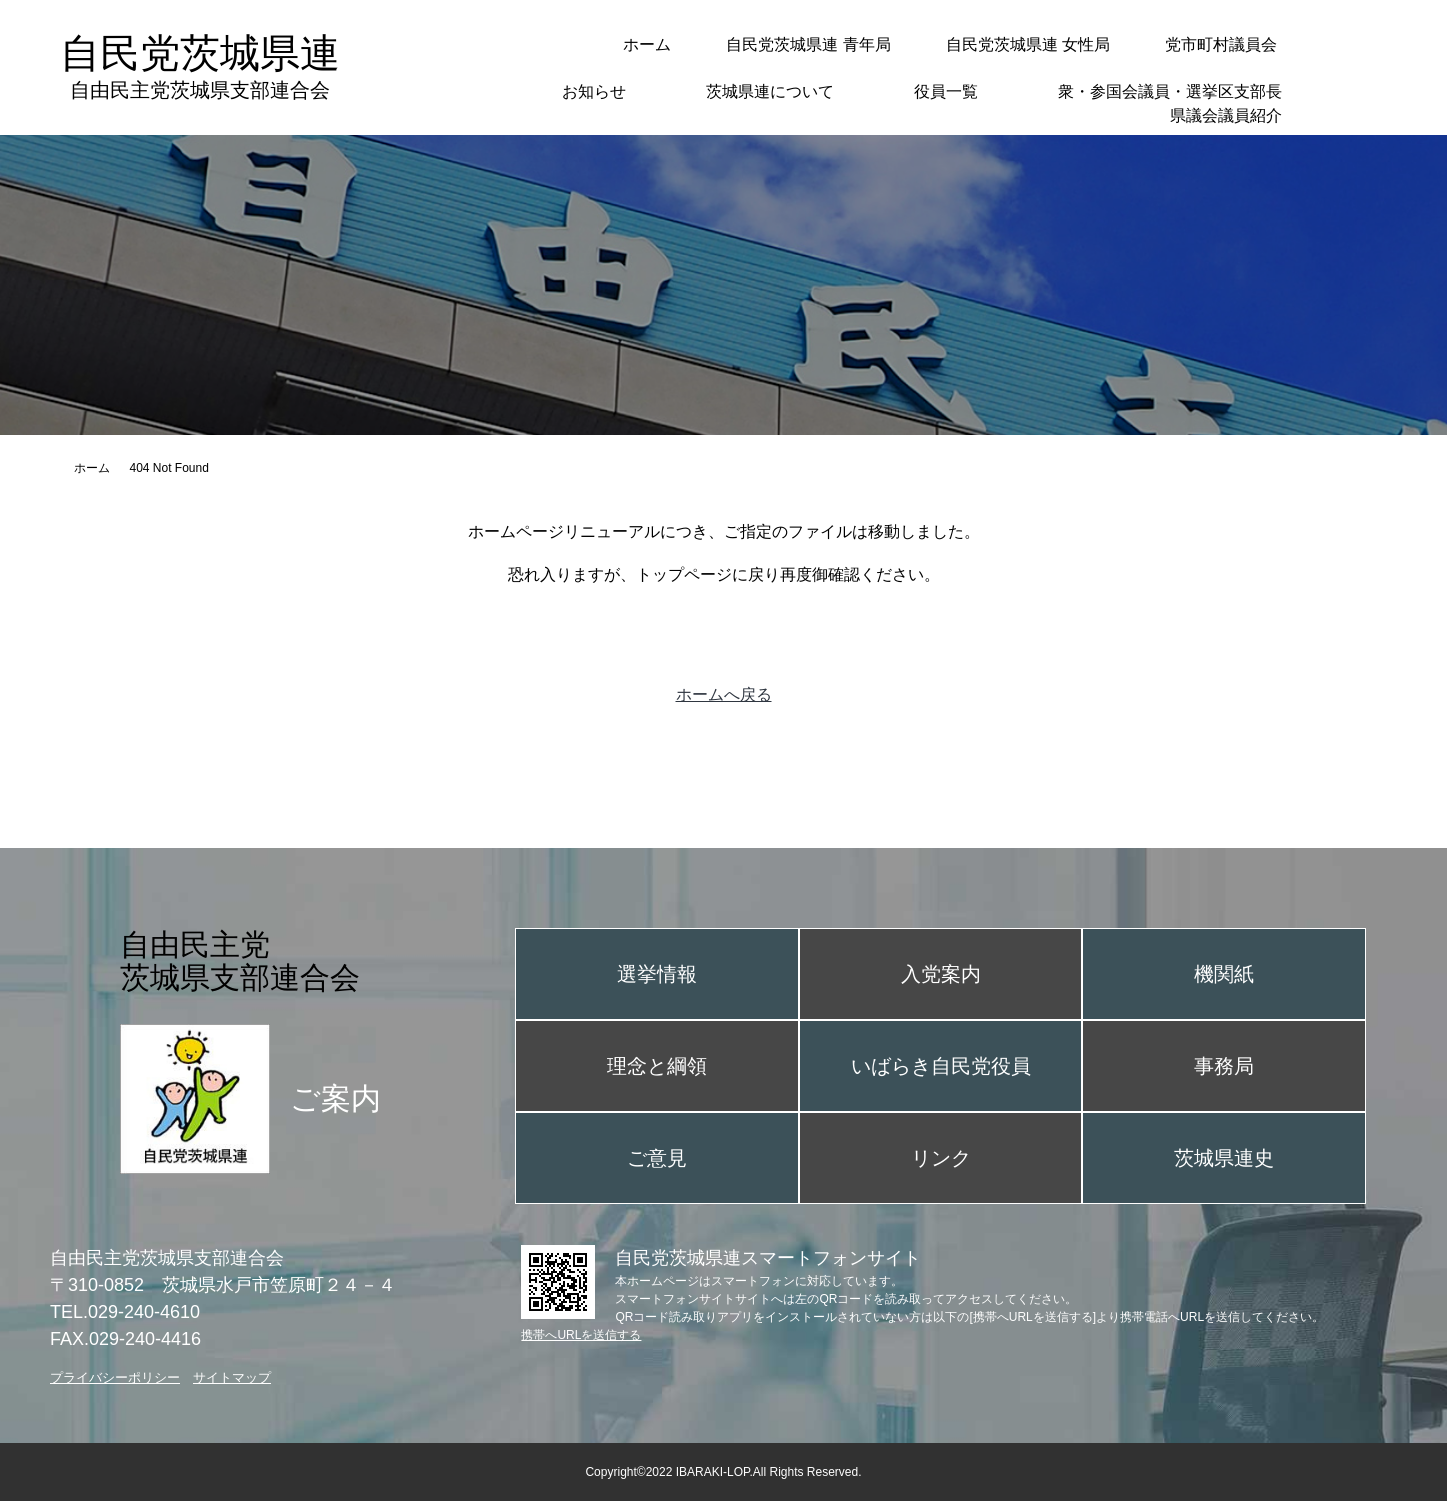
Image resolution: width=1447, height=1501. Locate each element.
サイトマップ (232, 1377)
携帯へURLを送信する (581, 1335)
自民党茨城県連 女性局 (1028, 44)
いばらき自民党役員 (941, 1066)
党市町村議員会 (1221, 44)
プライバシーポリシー (115, 1377)
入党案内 (941, 974)
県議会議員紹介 (1226, 115)
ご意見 (657, 1158)
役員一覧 (946, 91)
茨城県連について (770, 91)
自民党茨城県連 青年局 (808, 44)
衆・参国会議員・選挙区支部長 (1170, 91)
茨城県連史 (1224, 1158)
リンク (941, 1158)
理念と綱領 (657, 1066)
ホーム (647, 44)
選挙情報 (657, 974)
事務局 (1224, 1066)
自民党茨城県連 (200, 66)
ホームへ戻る (724, 694)
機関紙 (1224, 974)
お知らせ (594, 91)
